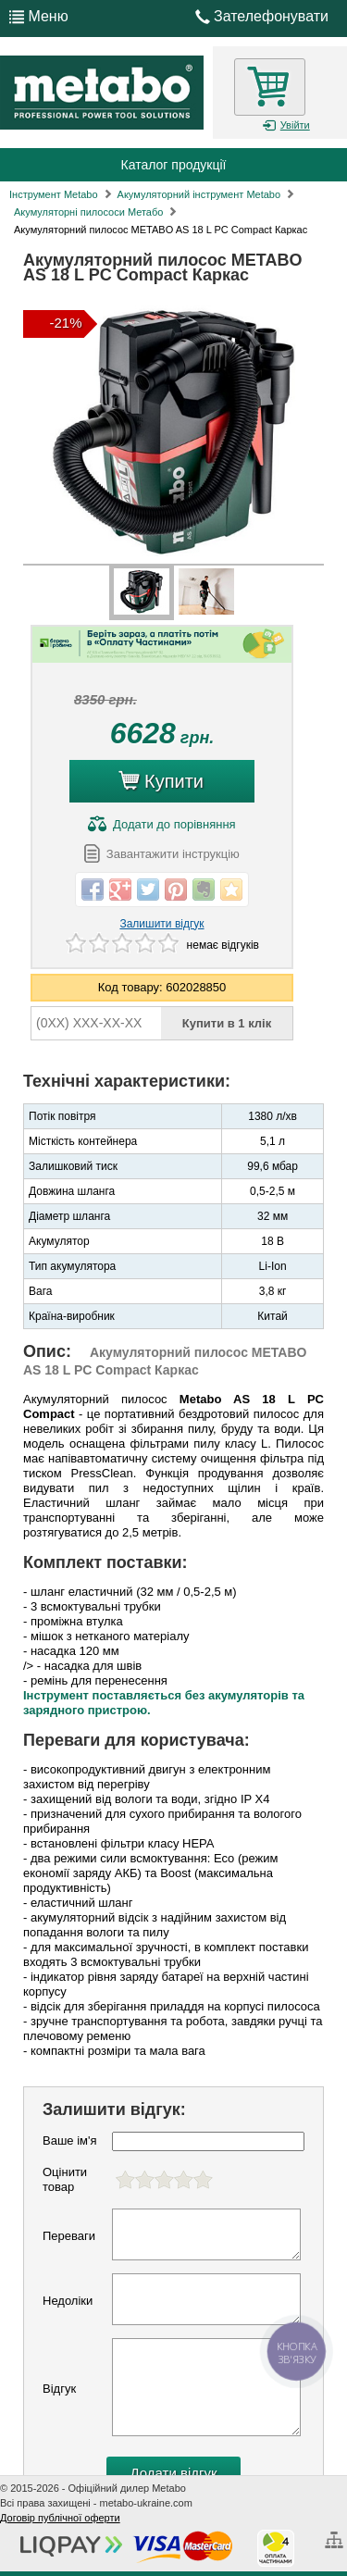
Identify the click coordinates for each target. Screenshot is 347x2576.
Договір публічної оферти (60, 2517)
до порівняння (161, 823)
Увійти (286, 125)
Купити (162, 778)
